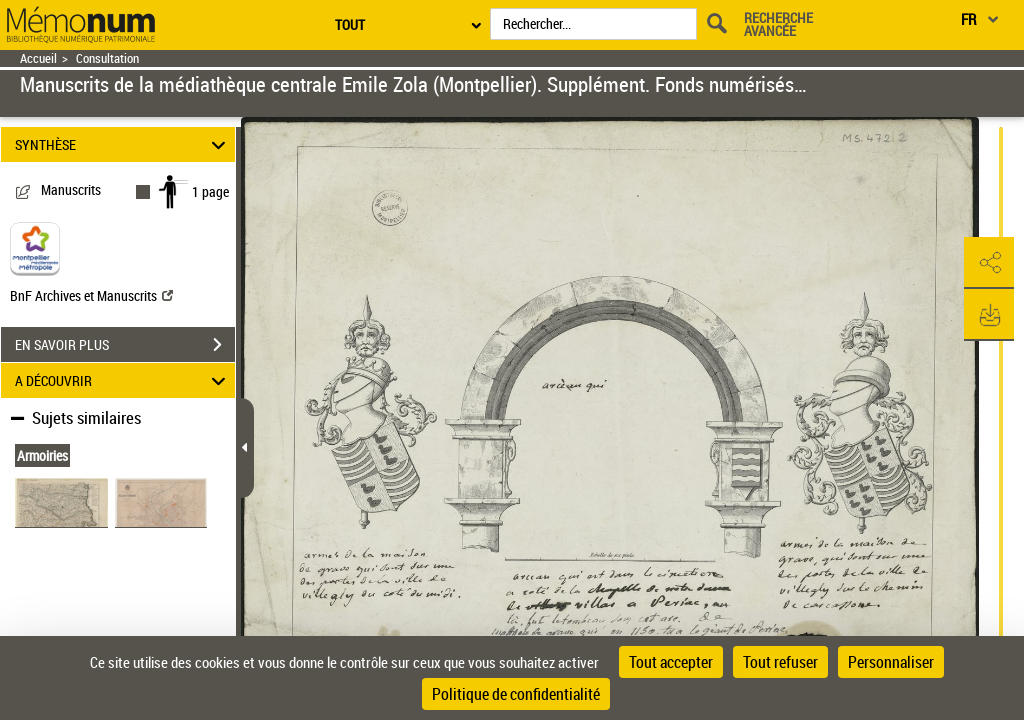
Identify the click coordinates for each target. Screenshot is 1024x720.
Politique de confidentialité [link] (516, 694)
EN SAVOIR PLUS (125, 345)
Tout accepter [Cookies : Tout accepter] (671, 662)
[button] (989, 263)
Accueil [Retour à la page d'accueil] (38, 58)
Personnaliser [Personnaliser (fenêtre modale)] (891, 662)
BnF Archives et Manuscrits (91, 295)
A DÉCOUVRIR (123, 380)
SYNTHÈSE (123, 144)
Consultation (107, 58)
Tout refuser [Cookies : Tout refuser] (780, 662)
